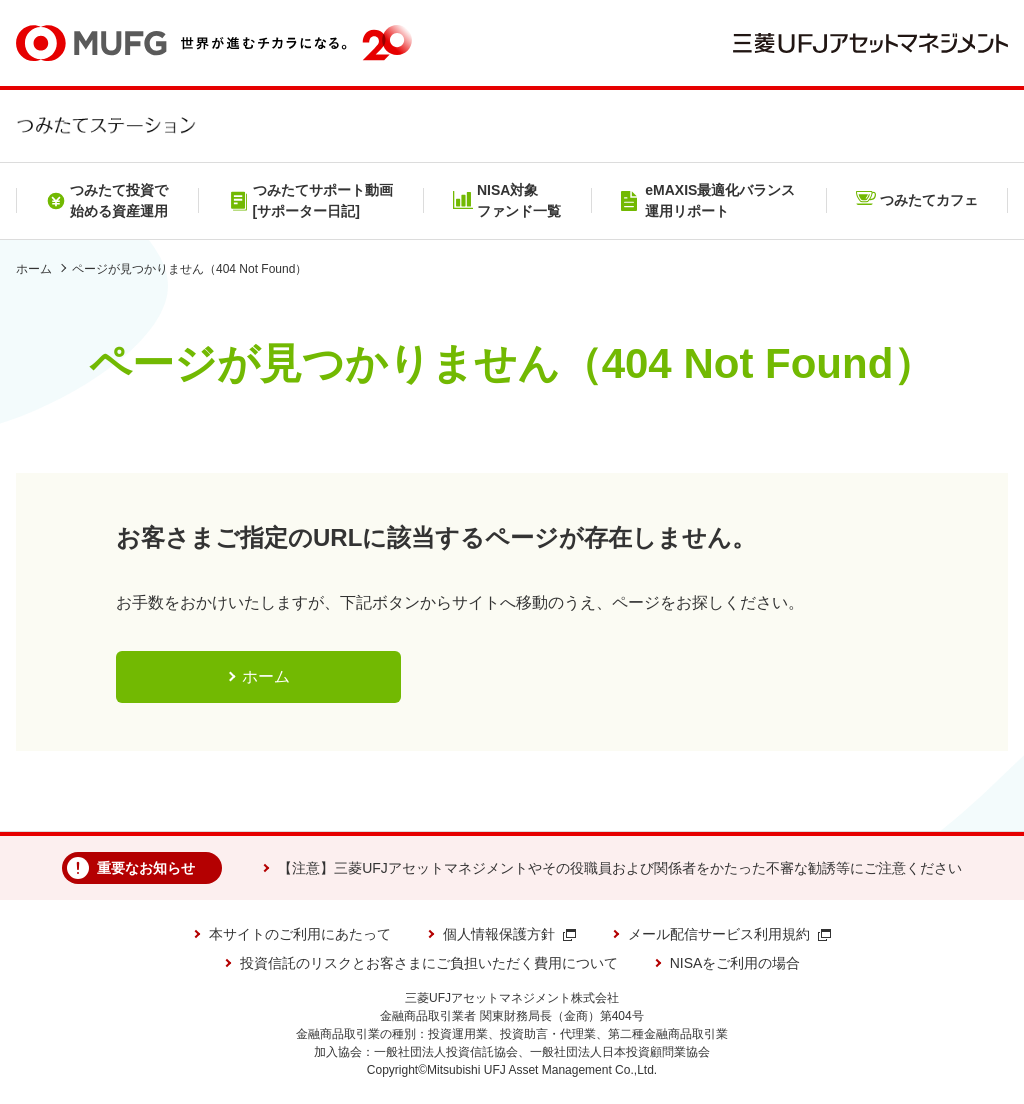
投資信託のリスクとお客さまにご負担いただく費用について (429, 963)
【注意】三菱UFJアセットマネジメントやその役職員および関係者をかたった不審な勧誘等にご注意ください (620, 868)
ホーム (34, 269)
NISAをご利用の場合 (735, 963)
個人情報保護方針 (509, 934)
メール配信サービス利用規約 (729, 934)
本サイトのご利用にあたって (300, 934)
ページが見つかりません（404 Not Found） (189, 269)
